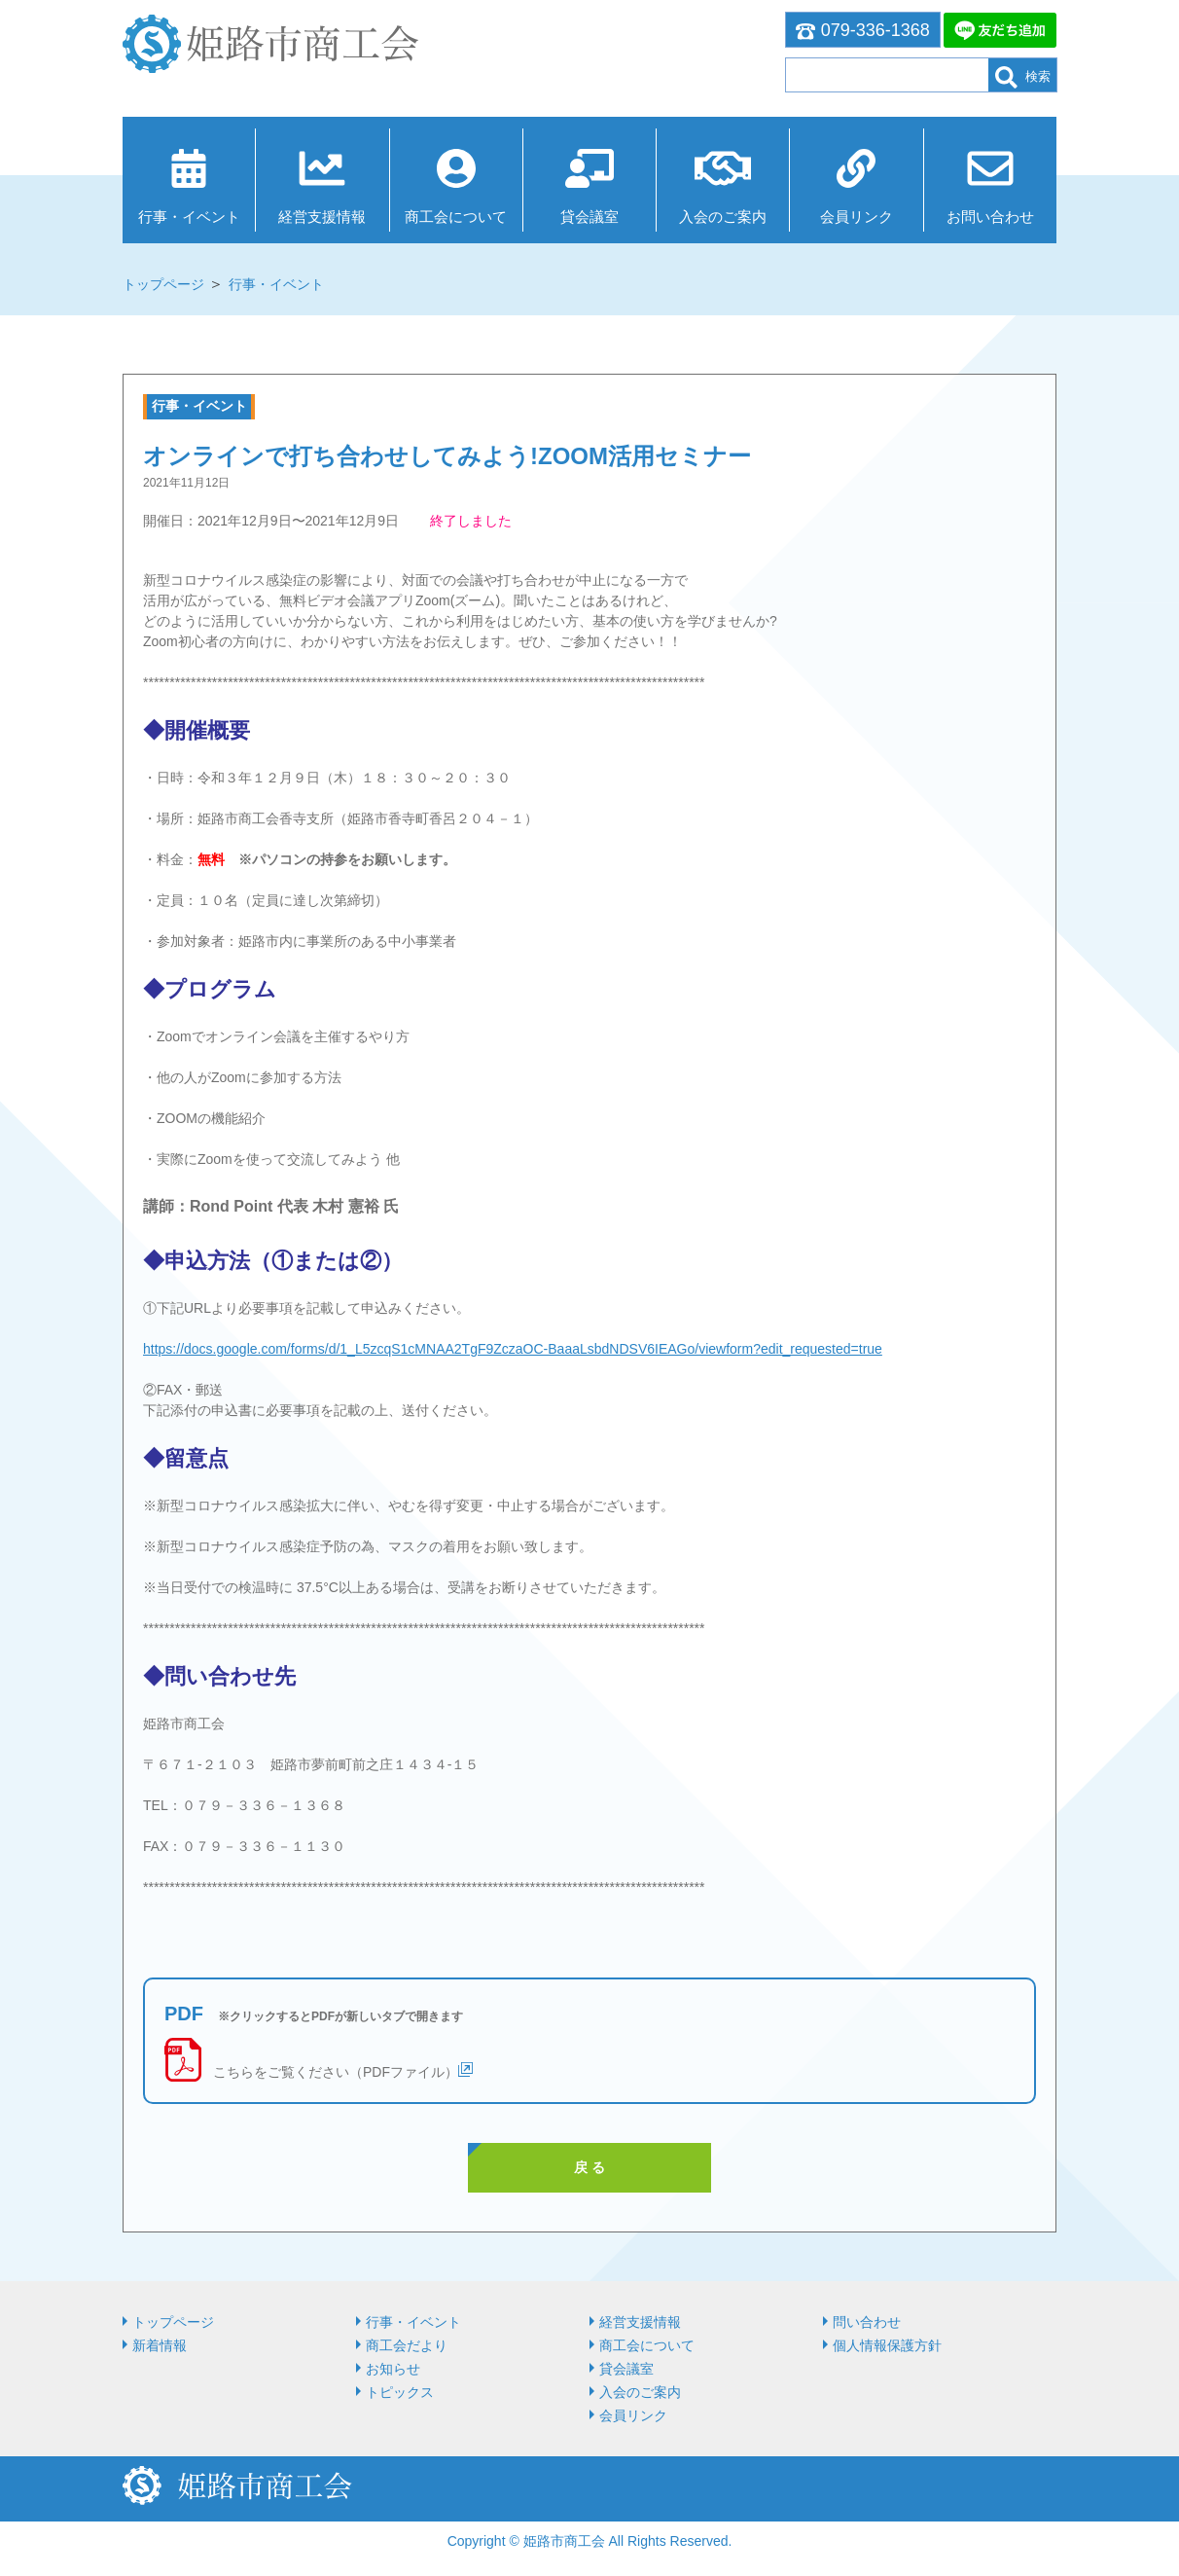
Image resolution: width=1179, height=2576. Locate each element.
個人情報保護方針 (887, 2345)
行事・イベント (189, 216)
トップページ (163, 284)
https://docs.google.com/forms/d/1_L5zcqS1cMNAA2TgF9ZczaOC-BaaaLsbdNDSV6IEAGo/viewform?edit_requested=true (512, 1349)
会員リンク (856, 216)
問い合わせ (867, 2322)
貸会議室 (589, 216)
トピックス (400, 2392)
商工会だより (406, 2345)
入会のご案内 (723, 216)
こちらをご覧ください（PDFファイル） (335, 2072)
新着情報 (159, 2345)
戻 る (589, 2167)
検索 (1023, 77)
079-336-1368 (863, 30)
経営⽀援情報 (322, 216)
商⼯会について (456, 216)
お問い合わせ (990, 216)
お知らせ (393, 2368)
